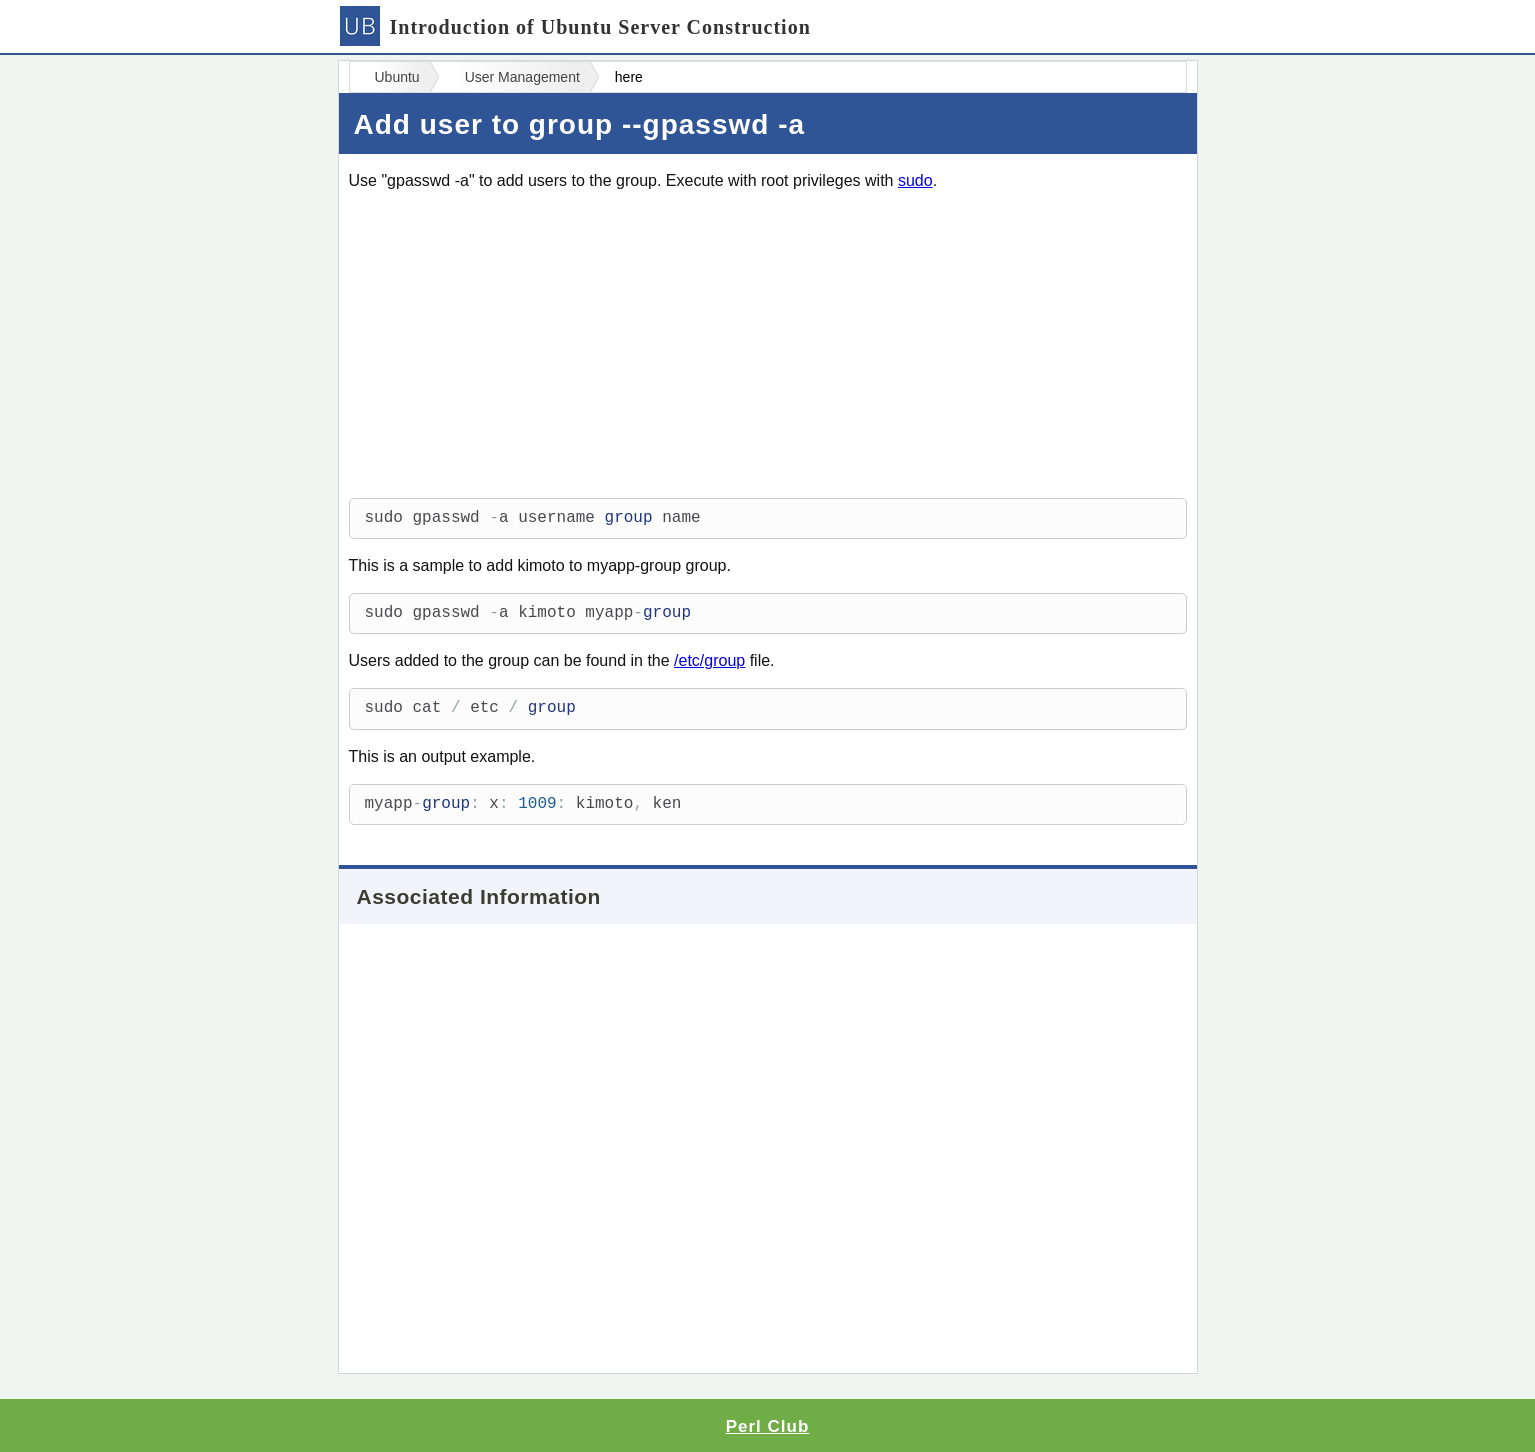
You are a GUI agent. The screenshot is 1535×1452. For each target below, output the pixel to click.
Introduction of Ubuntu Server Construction (575, 27)
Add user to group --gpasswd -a (580, 124)
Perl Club (768, 1426)
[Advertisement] (768, 348)
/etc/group (709, 660)
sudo (915, 180)
